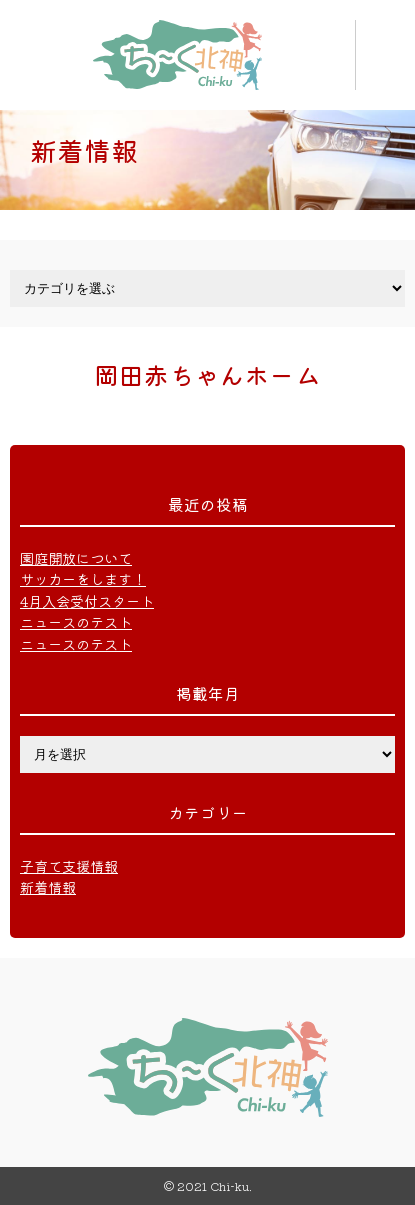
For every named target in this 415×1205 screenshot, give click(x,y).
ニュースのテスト (76, 621)
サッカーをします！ (83, 578)
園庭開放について (76, 557)
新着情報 (48, 886)
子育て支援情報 (69, 865)
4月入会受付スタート (87, 600)
